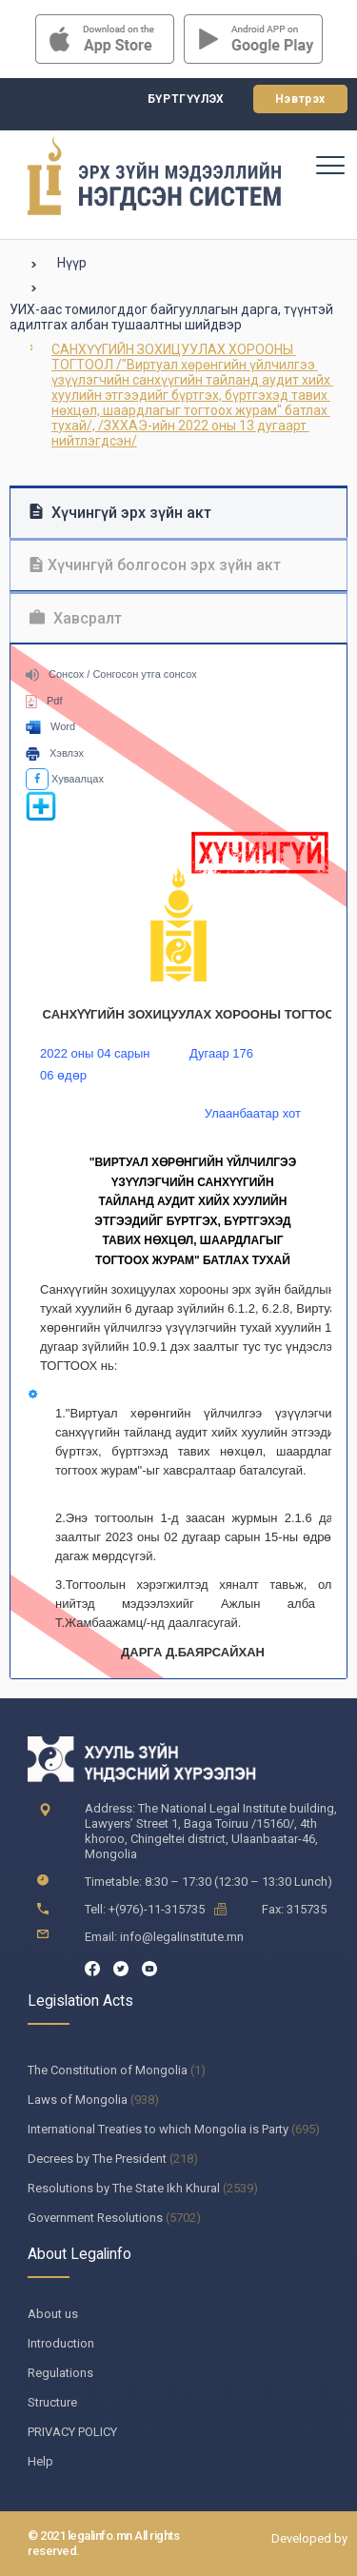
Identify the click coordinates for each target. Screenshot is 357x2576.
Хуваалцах (65, 778)
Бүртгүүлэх (186, 99)
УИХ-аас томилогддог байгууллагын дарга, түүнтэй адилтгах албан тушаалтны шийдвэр (171, 317)
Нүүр (72, 262)
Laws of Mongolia (78, 2099)
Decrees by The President (97, 2158)
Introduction (61, 2343)
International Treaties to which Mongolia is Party (158, 2129)
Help (40, 2461)
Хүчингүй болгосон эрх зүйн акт (155, 565)
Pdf (44, 700)
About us (53, 2314)
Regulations (60, 2373)
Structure (52, 2402)
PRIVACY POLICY (72, 2432)
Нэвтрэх (300, 99)
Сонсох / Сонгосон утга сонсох (111, 674)
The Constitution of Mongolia (108, 2070)
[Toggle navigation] (329, 164)
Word (50, 726)
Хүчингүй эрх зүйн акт (120, 513)
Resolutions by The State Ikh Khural (124, 2188)
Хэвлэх (55, 753)
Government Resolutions (95, 2217)
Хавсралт (76, 618)
